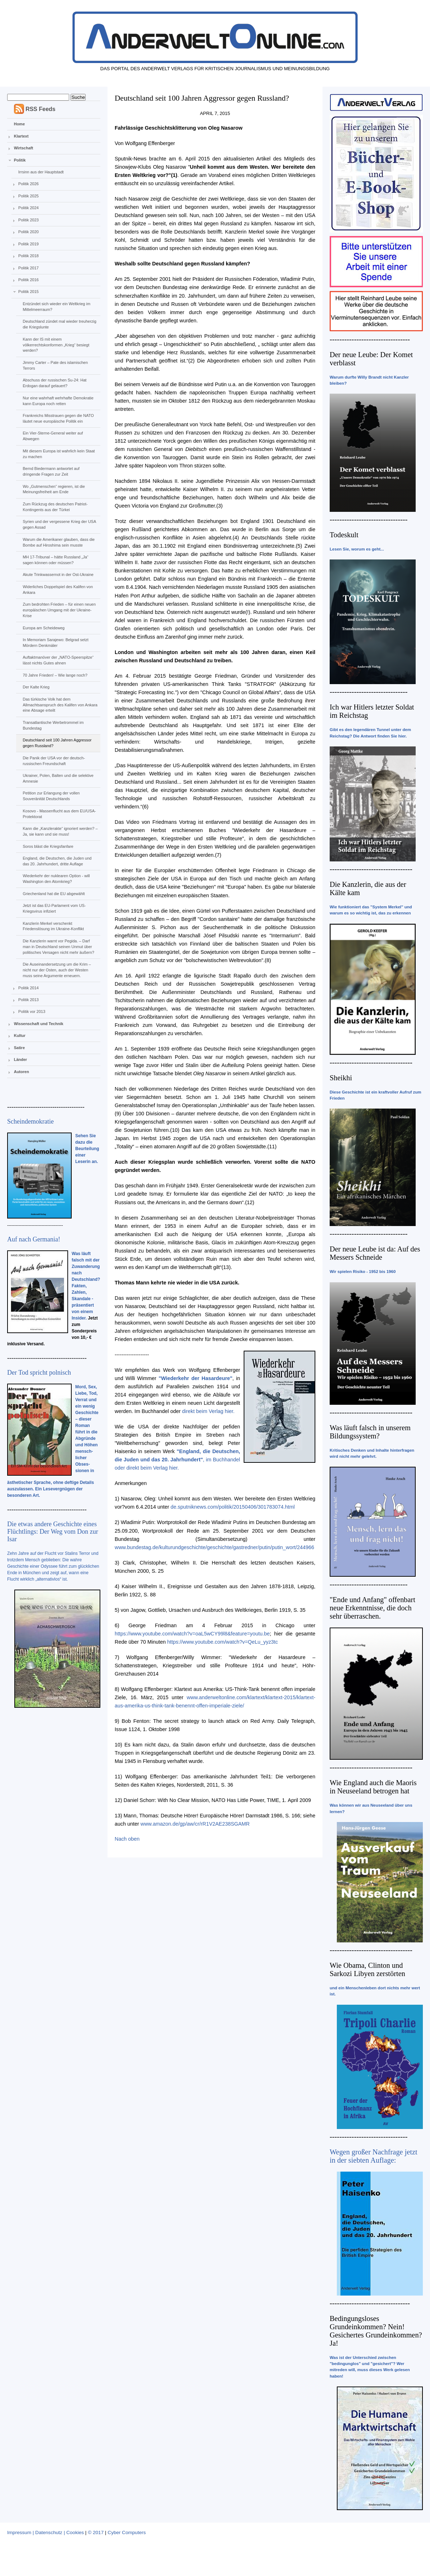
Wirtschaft (23, 148)
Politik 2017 (28, 268)
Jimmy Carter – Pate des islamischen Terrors (55, 365)
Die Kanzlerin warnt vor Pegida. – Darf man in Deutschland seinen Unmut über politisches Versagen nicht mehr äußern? (58, 947)
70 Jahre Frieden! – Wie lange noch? (55, 675)
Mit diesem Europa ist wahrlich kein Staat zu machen (59, 454)
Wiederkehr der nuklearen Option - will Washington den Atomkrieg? (56, 879)
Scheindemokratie (30, 1121)
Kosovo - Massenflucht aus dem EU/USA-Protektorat (59, 814)
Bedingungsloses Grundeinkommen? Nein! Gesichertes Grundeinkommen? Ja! (376, 2331)
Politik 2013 (28, 1000)
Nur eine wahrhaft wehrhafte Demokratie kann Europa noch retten (58, 401)
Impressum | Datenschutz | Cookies (45, 2532)
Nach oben (127, 1839)
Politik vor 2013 (31, 1011)
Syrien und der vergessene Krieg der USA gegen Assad (59, 524)
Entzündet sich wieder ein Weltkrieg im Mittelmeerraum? (56, 307)
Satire (19, 1048)
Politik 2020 (28, 232)
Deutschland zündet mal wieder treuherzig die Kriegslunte (59, 324)
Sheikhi (341, 1078)
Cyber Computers (127, 2532)
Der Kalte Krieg (36, 687)
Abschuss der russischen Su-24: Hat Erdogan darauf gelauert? (54, 383)
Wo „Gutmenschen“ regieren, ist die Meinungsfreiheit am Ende (54, 489)
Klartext (21, 136)
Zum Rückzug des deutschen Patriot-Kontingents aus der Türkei (55, 507)
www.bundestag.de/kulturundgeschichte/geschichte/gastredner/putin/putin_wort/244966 (214, 1547)
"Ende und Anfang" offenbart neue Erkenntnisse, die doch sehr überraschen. (372, 1608)
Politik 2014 (28, 988)
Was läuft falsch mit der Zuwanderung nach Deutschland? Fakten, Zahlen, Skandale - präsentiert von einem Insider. (86, 1286)
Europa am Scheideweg (43, 628)
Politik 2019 (28, 244)
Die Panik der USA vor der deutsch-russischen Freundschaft (54, 761)
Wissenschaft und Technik (38, 1024)
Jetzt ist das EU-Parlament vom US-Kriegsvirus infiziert (54, 908)
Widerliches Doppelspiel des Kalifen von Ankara (58, 590)
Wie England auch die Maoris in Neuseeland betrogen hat (373, 1787)
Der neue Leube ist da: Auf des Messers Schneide (375, 1253)
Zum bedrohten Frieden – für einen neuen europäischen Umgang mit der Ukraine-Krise (59, 610)
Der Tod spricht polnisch (39, 1372)
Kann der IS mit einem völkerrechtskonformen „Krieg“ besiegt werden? (56, 345)
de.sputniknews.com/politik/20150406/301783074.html (233, 1507)
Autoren (21, 1072)
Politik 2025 (28, 196)
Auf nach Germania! (33, 1239)
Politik (20, 160)
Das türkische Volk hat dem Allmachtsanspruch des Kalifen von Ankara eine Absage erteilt (60, 705)
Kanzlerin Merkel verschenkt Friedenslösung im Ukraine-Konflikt (53, 926)
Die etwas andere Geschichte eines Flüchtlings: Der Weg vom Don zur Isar (52, 1531)
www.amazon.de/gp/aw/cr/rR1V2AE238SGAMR (195, 1824)
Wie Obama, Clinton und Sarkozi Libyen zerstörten (367, 1969)
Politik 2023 (28, 220)
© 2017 (96, 2532)
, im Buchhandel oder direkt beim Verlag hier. (177, 1459)
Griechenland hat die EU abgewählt (54, 893)
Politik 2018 (28, 256)
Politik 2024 (28, 208)
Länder (20, 1059)
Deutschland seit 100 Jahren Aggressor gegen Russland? (57, 743)
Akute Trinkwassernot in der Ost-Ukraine (58, 574)
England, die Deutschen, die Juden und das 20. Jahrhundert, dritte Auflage (57, 861)
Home (19, 124)
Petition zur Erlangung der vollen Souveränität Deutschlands (51, 796)
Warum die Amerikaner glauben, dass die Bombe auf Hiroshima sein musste (59, 542)
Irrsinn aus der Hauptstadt (41, 172)
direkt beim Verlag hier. (208, 1411)
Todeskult (344, 535)
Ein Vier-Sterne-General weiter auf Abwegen (53, 436)
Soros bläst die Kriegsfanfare (48, 846)
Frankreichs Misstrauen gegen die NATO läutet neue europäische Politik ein (58, 418)
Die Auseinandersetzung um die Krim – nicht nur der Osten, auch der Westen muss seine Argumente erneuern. (57, 970)
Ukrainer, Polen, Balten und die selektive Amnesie (58, 778)
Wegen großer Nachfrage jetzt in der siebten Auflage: (373, 2156)
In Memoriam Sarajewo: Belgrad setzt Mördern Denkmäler (55, 643)
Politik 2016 (28, 280)
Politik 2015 (28, 291)
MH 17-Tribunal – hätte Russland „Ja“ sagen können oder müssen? (55, 560)
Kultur (19, 1035)
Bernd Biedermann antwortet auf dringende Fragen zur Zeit (51, 471)
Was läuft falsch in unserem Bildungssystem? (370, 1432)
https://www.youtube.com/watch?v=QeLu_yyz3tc (222, 1642)
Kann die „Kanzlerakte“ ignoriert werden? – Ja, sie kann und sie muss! (60, 831)
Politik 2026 (28, 184)
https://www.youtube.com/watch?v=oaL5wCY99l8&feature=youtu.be (192, 1634)
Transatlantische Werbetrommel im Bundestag (53, 725)
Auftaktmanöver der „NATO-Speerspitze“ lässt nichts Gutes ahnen (58, 660)
